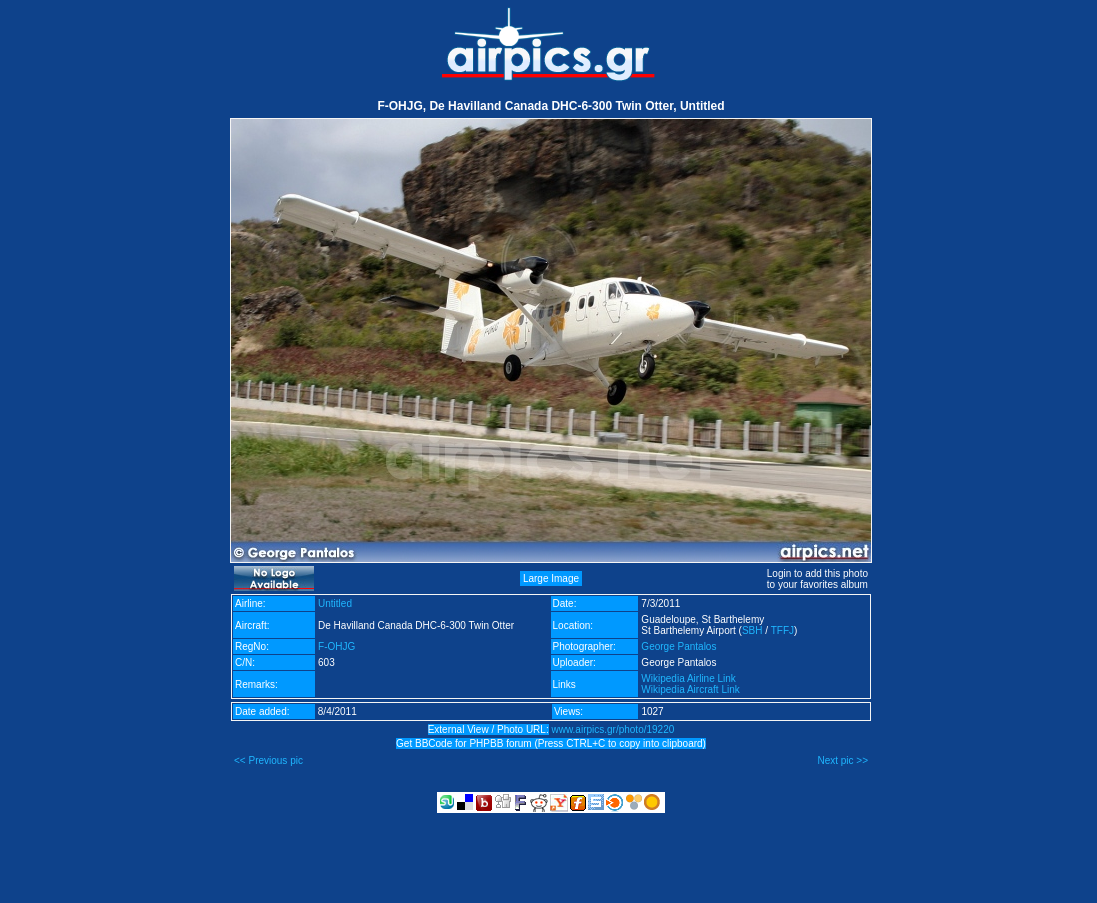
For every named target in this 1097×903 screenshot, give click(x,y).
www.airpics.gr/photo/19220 (612, 729)
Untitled (335, 603)
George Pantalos (678, 646)
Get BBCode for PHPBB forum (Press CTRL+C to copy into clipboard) (551, 743)
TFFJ (782, 630)
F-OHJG (336, 646)
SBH (752, 630)
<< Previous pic (268, 760)
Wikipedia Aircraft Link (690, 689)
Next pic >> (842, 760)
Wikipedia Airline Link (688, 678)
